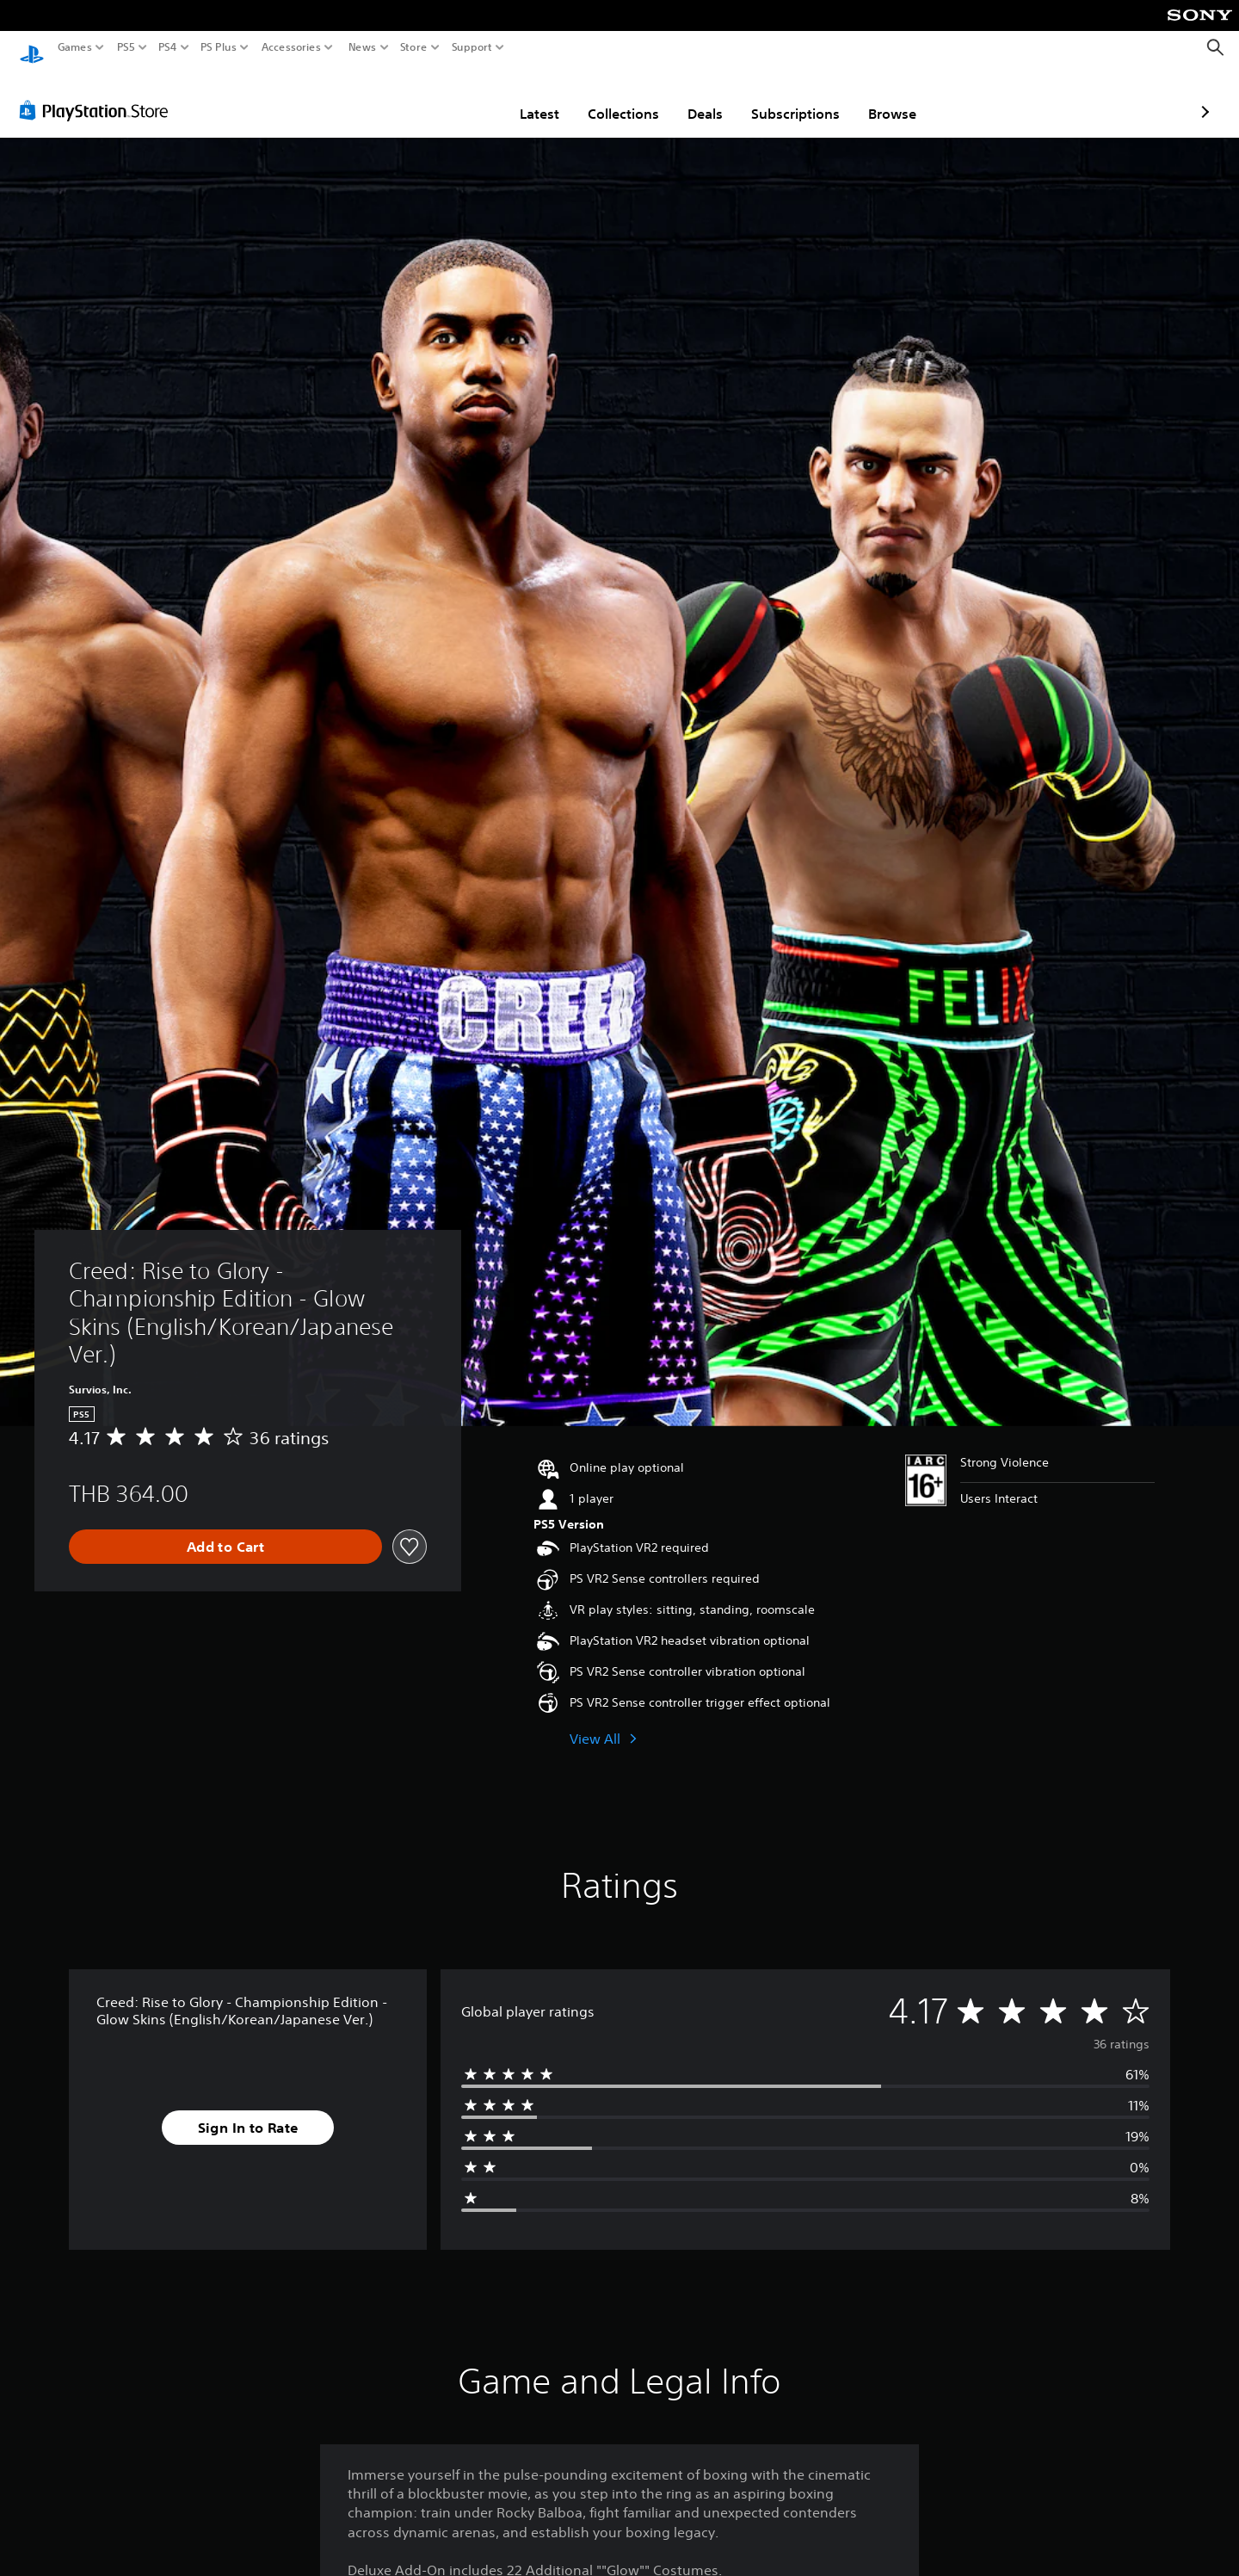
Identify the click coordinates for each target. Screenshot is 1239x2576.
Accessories (291, 47)
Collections (522, 97)
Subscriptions (694, 97)
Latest (439, 97)
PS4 (167, 47)
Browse (791, 97)
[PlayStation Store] (98, 94)
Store (414, 47)
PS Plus (218, 47)
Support (472, 47)
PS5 (126, 47)
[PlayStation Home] (31, 48)
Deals (604, 97)
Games (75, 47)
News (362, 47)
